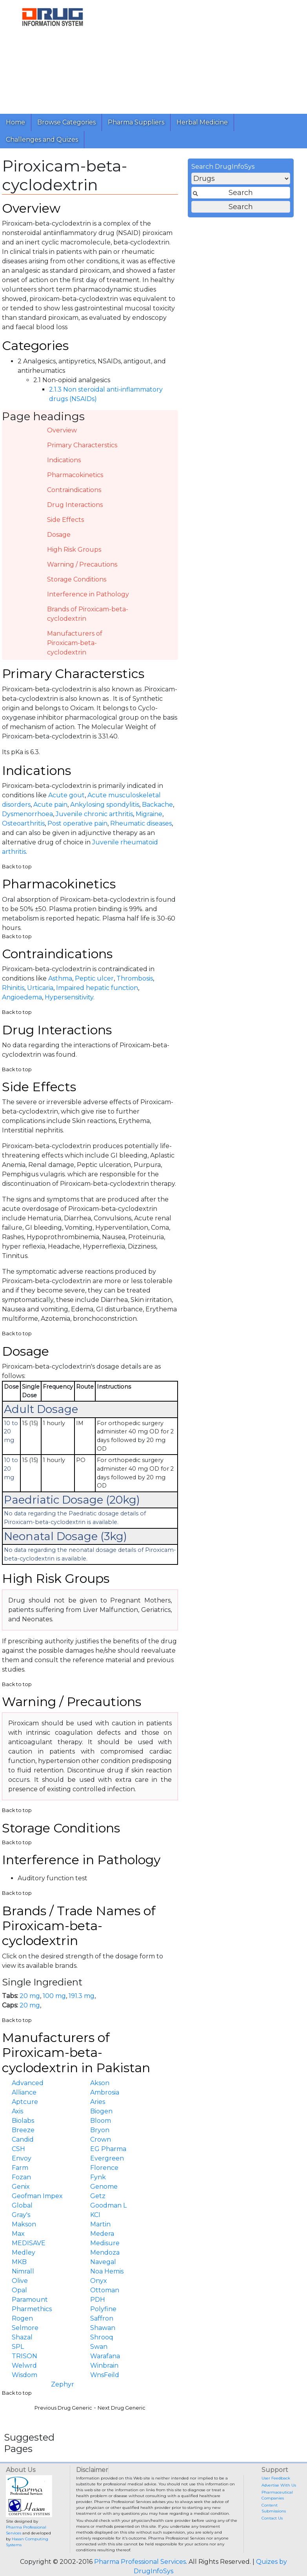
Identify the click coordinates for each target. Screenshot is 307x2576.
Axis (17, 2111)
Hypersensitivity (69, 997)
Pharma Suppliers (136, 122)
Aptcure (25, 2102)
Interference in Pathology (88, 594)
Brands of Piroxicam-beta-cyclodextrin (87, 613)
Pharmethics (32, 2309)
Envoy (21, 2158)
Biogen (101, 2111)
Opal (19, 2290)
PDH (97, 2299)
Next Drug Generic (121, 2408)
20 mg (30, 1996)
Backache (157, 804)
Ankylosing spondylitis (104, 804)
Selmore (25, 2328)
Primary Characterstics (82, 445)
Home (15, 122)
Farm (20, 2167)
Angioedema (22, 997)
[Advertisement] (203, 55)
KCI (95, 2215)
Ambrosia (104, 2092)
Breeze (23, 2130)
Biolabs (23, 2120)
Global (22, 2205)
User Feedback (276, 2478)
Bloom (100, 2120)
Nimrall (23, 2271)
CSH (18, 2149)
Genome (104, 2186)
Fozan (21, 2177)
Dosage (59, 534)
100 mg (54, 1996)
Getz (97, 2196)
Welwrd (24, 2365)
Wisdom (24, 2375)
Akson (99, 2083)
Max (18, 2233)
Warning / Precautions (82, 564)
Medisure (105, 2243)
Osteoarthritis (23, 823)
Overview (62, 430)
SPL (18, 2346)
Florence (104, 2167)
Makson (24, 2224)
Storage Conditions (76, 579)
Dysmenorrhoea (27, 814)
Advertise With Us (279, 2485)
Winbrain (104, 2365)
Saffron (101, 2318)
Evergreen (107, 2158)
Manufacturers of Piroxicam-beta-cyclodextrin (74, 643)
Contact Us (272, 2518)
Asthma (60, 978)
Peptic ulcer (94, 978)
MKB (19, 2262)
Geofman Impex (37, 2196)
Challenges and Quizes (42, 139)
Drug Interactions (75, 505)
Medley (23, 2252)
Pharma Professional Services (140, 2561)
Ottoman (104, 2290)
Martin (100, 2224)
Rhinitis (13, 988)
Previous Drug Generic (63, 2408)
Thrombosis (134, 978)
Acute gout (66, 795)
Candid (23, 2139)
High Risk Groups (74, 549)
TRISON (24, 2356)
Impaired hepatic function (97, 988)
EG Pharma (108, 2149)
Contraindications (74, 490)
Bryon (99, 2130)
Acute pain (50, 804)
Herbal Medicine (202, 122)
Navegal (103, 2262)
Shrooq (101, 2337)
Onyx (98, 2280)
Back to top (17, 867)
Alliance (24, 2092)
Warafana (105, 2356)
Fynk (98, 2177)
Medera (102, 2233)
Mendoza (105, 2252)
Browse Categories (66, 122)
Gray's (21, 2215)
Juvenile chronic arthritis (94, 814)
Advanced (28, 2083)
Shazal (22, 2337)
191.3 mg (81, 1996)
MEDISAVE (28, 2243)
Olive (20, 2280)
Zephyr (62, 2384)
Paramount (30, 2299)
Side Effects (65, 519)
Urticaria (40, 988)
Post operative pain (77, 823)
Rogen (22, 2318)
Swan (98, 2346)
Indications (64, 460)
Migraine (149, 814)
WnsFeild (104, 2375)
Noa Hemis (107, 2271)
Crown (100, 2139)
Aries (97, 2102)
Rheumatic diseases (141, 823)
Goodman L (108, 2205)
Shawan (102, 2328)
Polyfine (103, 2309)
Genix (21, 2186)
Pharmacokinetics (75, 475)
